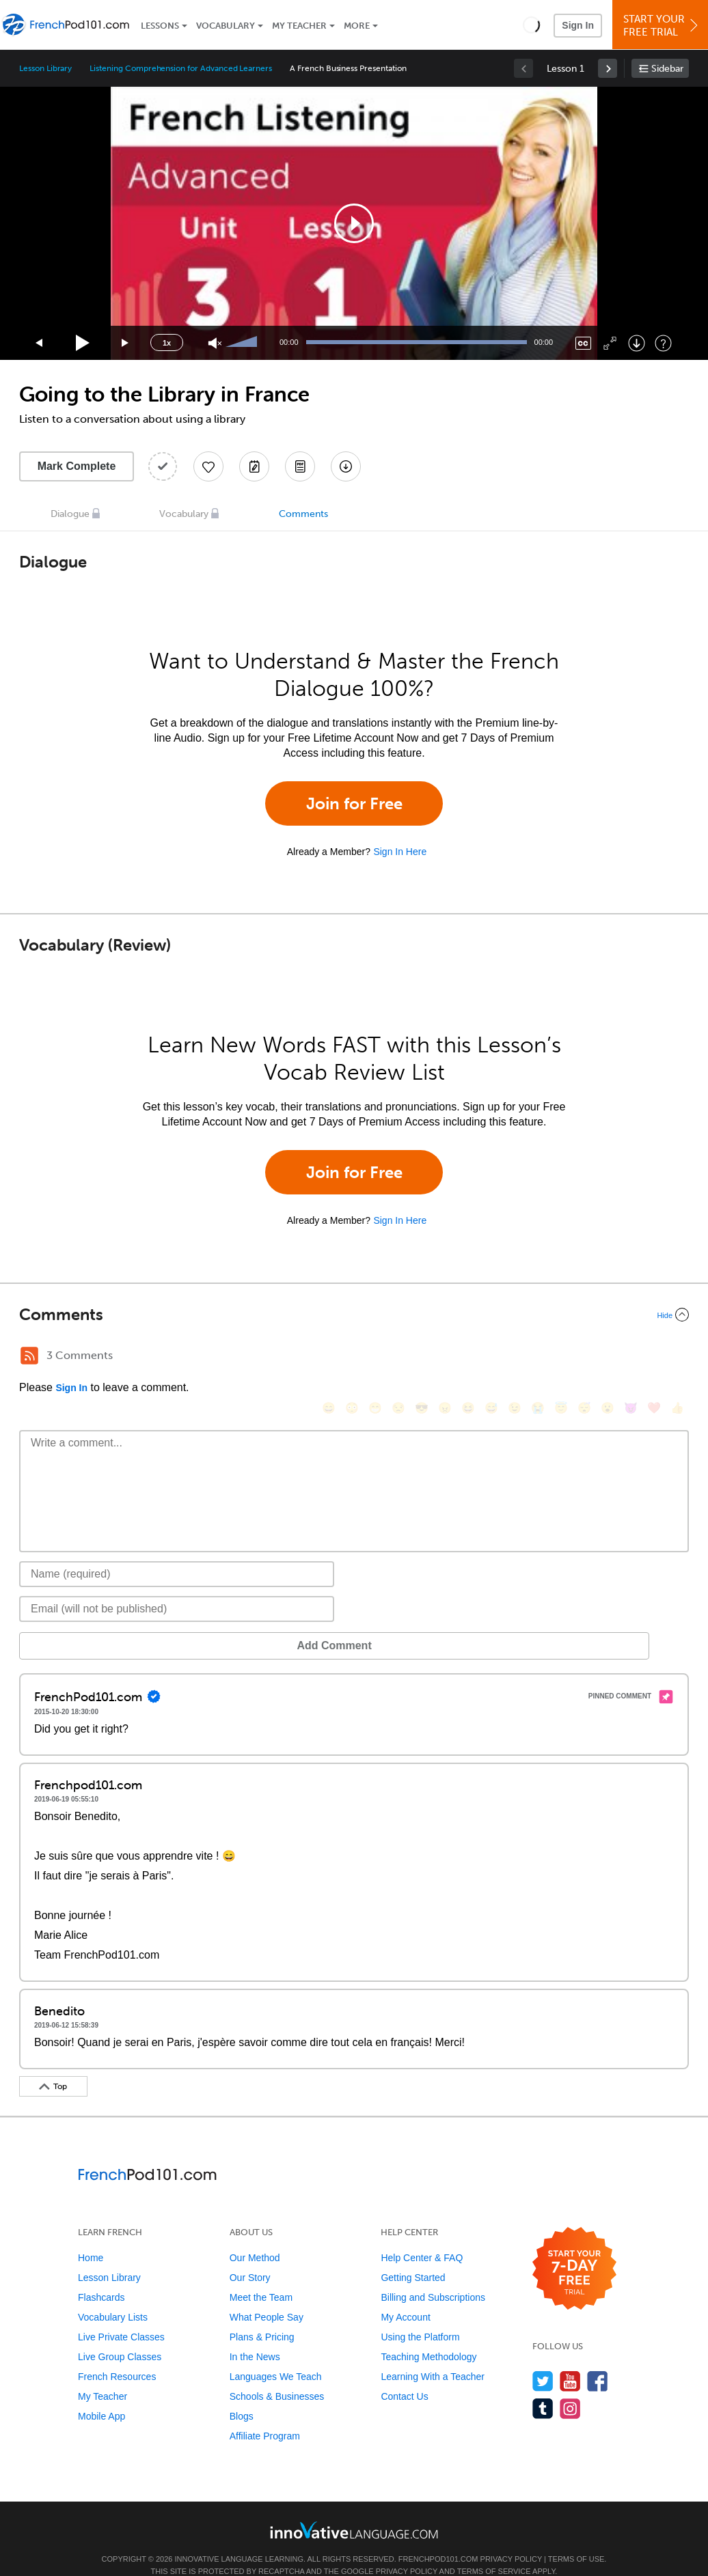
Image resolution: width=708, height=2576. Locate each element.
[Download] (636, 343)
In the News (255, 2336)
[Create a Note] (254, 466)
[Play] (83, 343)
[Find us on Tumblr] (543, 2387)
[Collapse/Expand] (354, 1314)
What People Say (266, 2296)
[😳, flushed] (352, 1357)
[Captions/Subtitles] (583, 343)
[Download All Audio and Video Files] (346, 466)
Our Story (250, 2257)
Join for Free (354, 803)
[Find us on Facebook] (597, 2360)
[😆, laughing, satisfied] (468, 1357)
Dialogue (70, 514)
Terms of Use (576, 2538)
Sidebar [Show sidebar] (667, 68)
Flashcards (101, 2276)
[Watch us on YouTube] (570, 2360)
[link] (607, 68)
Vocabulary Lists (113, 2296)
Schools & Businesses (277, 2375)
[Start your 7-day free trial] (574, 2249)
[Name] (176, 1554)
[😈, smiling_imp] (630, 1357)
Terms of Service (494, 2551)
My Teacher (299, 25)
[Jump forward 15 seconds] (126, 343)
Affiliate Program (265, 2415)
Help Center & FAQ (422, 2237)
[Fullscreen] (609, 343)
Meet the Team (261, 2276)
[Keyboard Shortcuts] (663, 343)
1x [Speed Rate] (167, 343)
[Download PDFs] (300, 466)
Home (90, 2237)
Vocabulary (225, 25)
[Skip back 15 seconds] (40, 343)
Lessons (160, 25)
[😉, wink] (514, 1357)
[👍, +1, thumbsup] (677, 1357)
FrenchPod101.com (438, 2538)
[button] (531, 24)
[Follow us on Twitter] (543, 2360)
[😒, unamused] (398, 1357)
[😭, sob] (537, 1357)
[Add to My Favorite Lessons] (208, 466)
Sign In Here (399, 851)
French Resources (117, 2356)
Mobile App (101, 2395)
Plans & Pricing (262, 2316)
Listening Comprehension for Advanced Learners (181, 68)
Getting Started (413, 2257)
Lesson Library (45, 68)
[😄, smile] (328, 1357)
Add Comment (90, 1625)
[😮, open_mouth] (607, 1357)
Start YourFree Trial (662, 25)
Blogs (242, 2395)
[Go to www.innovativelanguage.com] (354, 2509)
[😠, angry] (445, 1357)
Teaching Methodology (428, 2336)
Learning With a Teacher (433, 2356)
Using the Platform (420, 2316)
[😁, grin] (375, 1357)
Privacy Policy (511, 2538)
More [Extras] (357, 25)
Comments (303, 514)
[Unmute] (214, 343)
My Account (405, 2296)
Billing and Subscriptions (433, 2276)
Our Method (255, 2237)
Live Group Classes (119, 2336)
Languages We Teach (276, 2356)
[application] (354, 223)
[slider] (243, 343)
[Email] (176, 1588)
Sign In (578, 25)
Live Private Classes (121, 2316)
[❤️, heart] (654, 1357)
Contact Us (404, 2375)
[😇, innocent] (561, 1357)
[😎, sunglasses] (421, 1357)
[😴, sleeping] (584, 1357)
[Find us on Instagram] (570, 2387)
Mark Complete (77, 466)
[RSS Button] (29, 1355)
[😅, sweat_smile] (491, 1357)
